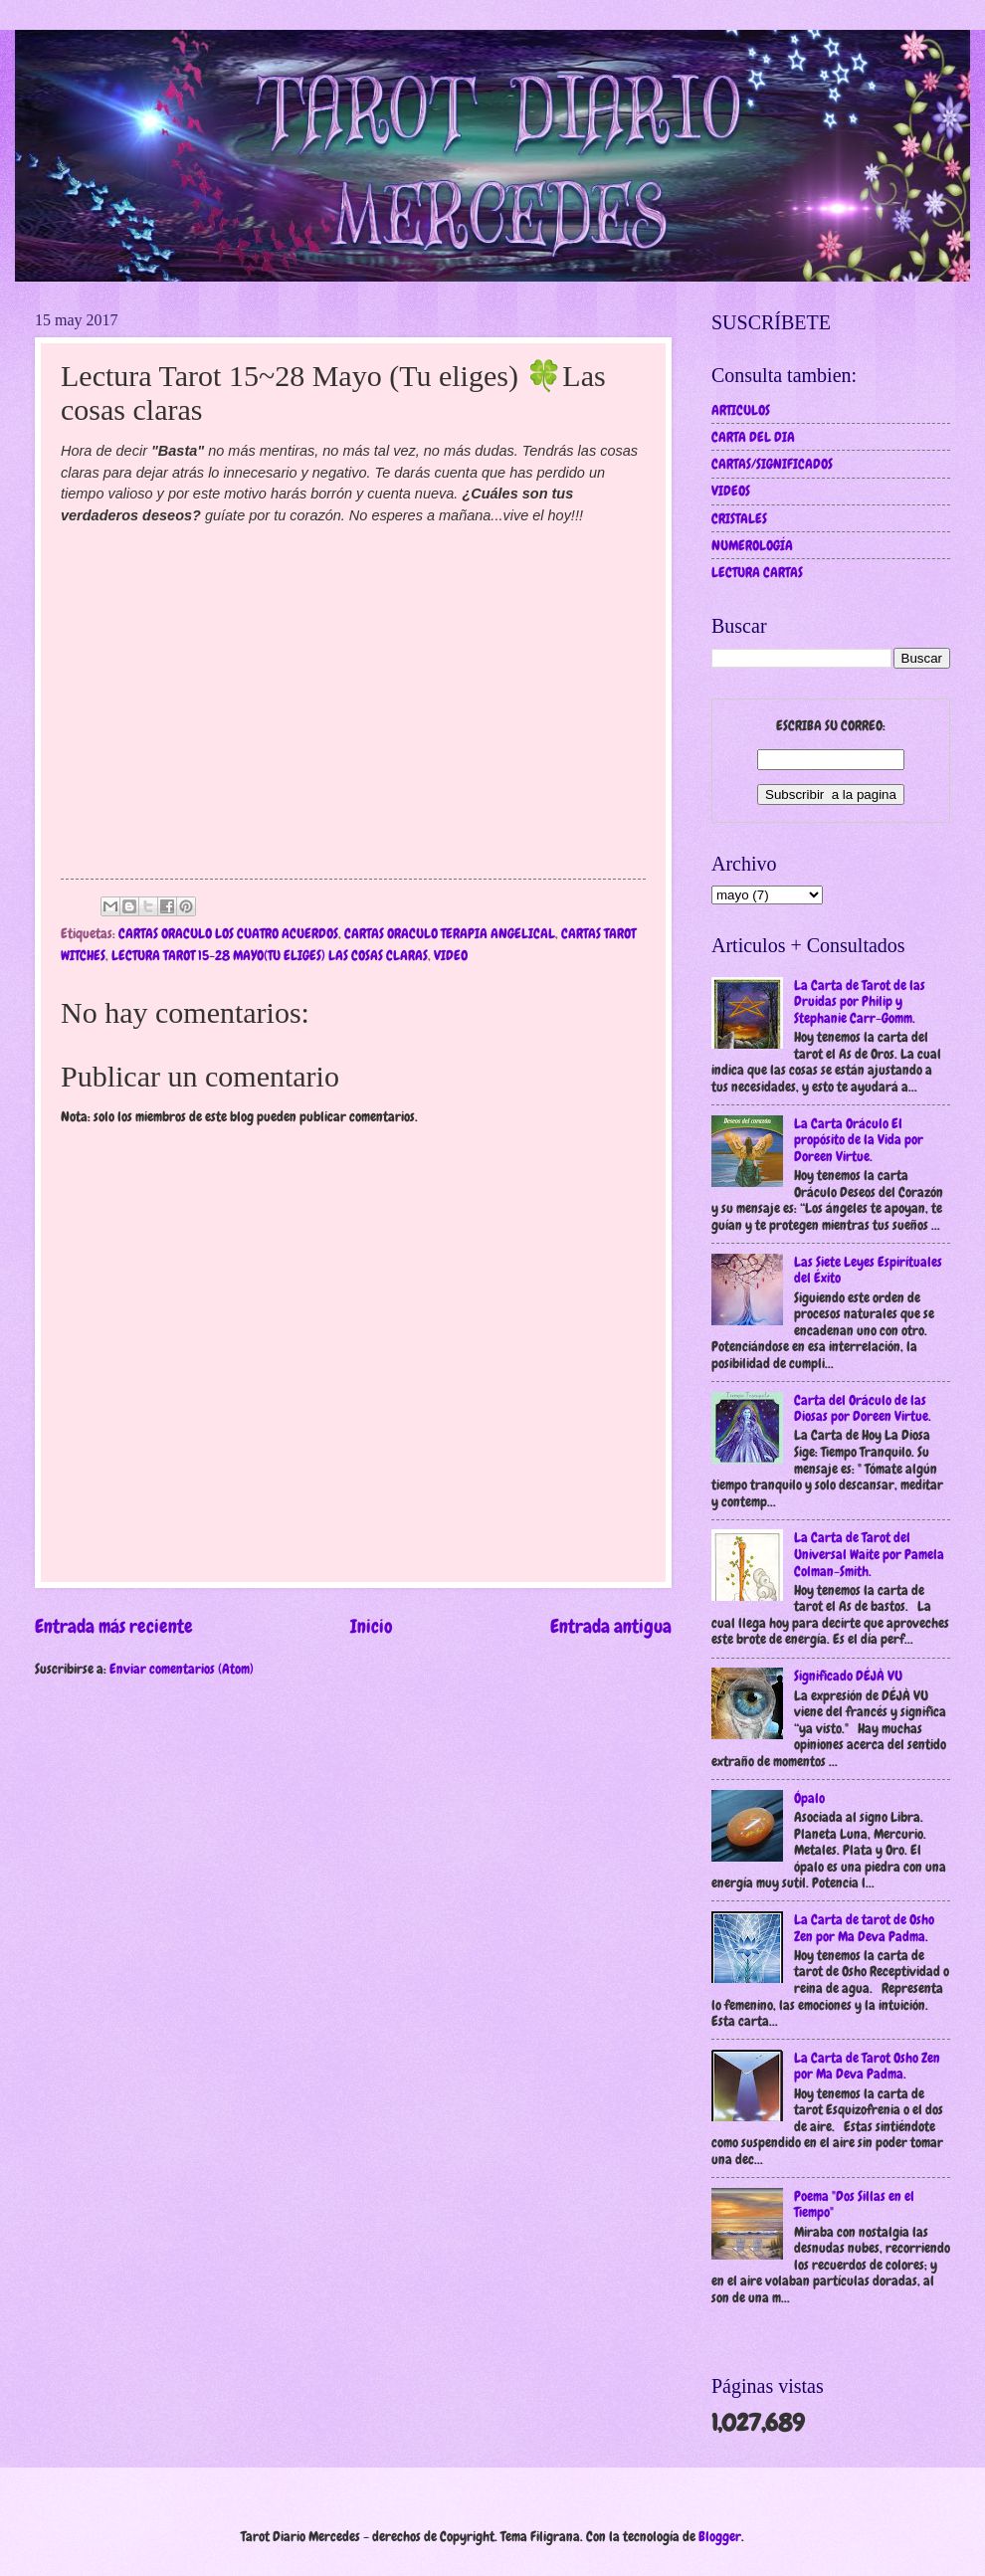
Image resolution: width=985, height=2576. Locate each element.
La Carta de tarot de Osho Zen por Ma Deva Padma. (864, 1927)
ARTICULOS (740, 410)
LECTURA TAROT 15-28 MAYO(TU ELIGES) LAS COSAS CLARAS (269, 955)
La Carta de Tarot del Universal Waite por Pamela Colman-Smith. (869, 1553)
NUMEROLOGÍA (752, 545)
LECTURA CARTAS (757, 572)
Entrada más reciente (114, 1626)
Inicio (371, 1626)
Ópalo (809, 1798)
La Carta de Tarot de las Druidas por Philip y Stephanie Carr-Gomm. (859, 1001)
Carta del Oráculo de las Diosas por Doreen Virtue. (862, 1408)
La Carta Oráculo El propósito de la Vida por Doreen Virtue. (858, 1139)
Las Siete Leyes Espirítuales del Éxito (868, 1270)
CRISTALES (739, 518)
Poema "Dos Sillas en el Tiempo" (854, 2204)
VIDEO (451, 955)
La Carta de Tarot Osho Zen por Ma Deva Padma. (867, 2066)
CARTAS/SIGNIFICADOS (772, 464)
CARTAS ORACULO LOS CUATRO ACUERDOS (228, 933)
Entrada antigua (611, 1626)
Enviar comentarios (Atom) (181, 1669)
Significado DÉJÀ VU (848, 1675)
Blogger (719, 2536)
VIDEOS (730, 490)
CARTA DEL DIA (753, 437)
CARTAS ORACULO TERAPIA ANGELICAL (449, 933)
